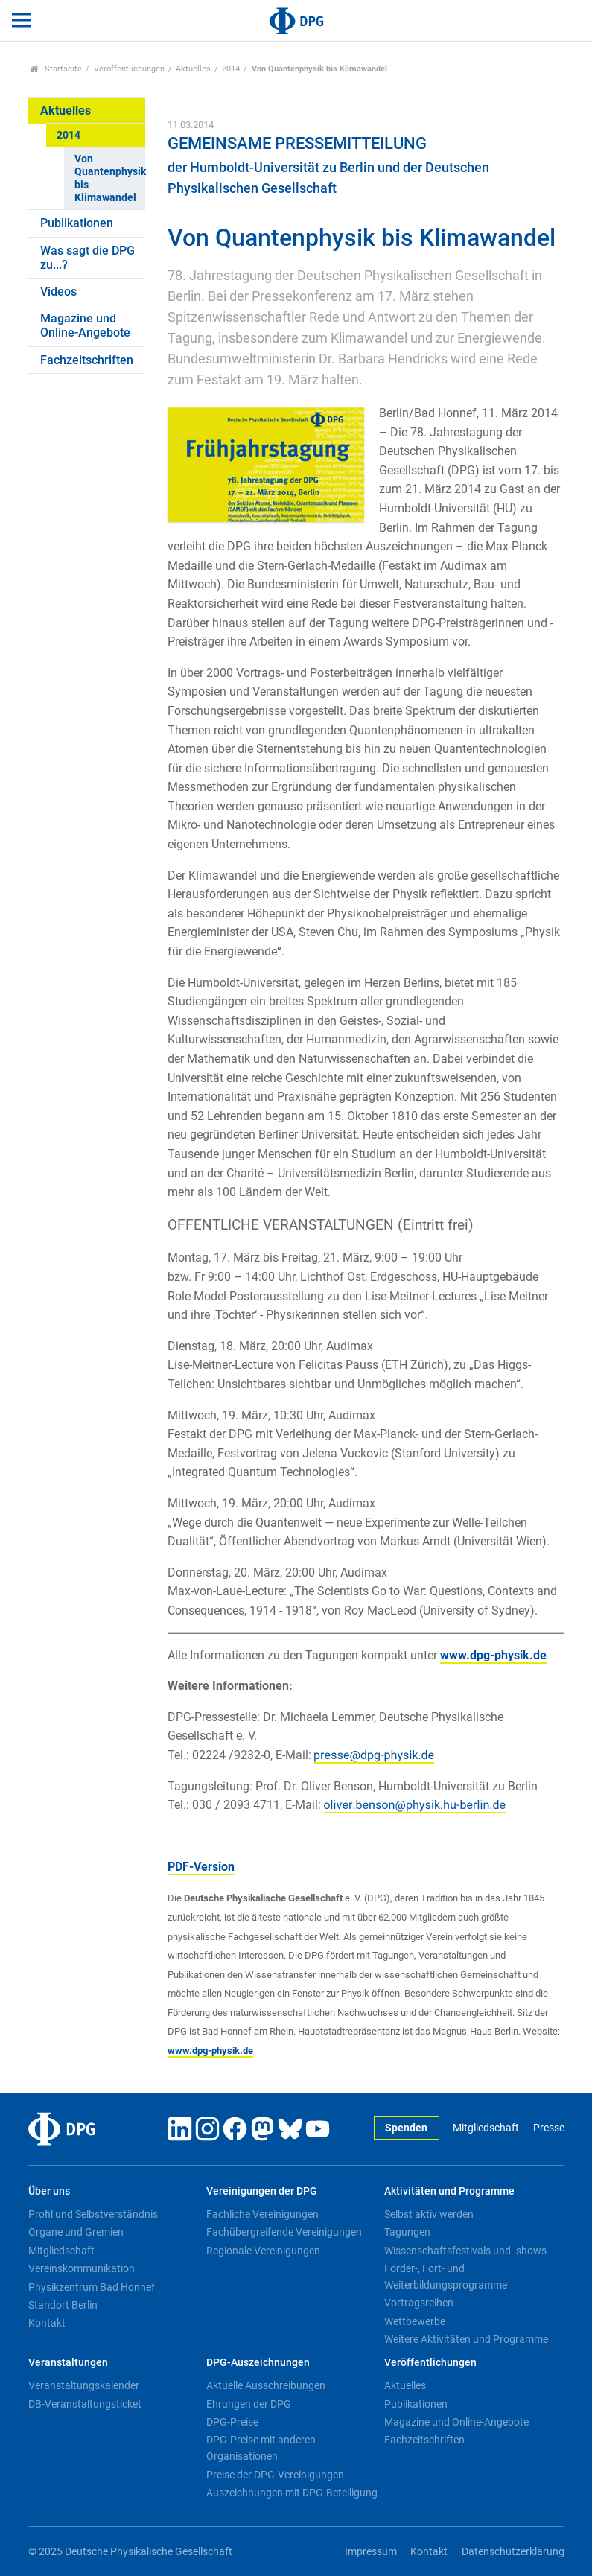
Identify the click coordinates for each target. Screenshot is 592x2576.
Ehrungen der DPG (248, 2404)
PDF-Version (201, 1867)
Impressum (371, 2551)
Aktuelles (193, 69)
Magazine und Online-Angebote (85, 325)
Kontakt (47, 2323)
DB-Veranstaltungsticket (84, 2404)
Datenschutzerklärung (513, 2551)
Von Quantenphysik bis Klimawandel (109, 178)
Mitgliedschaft (486, 2128)
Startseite (56, 69)
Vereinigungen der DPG (261, 2191)
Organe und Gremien (76, 2232)
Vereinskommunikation (81, 2268)
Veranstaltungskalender (83, 2385)
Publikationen (76, 223)
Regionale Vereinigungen (263, 2251)
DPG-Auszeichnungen (258, 2362)
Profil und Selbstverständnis (93, 2214)
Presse (548, 2128)
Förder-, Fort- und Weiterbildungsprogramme (445, 2276)
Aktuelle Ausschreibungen (265, 2385)
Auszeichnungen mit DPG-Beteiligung (292, 2493)
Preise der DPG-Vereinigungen (275, 2475)
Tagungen (407, 2232)
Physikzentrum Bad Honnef (91, 2287)
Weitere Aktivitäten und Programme (466, 2339)
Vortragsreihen (418, 2303)
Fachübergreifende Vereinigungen (284, 2232)
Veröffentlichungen (129, 69)
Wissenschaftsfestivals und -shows (465, 2251)
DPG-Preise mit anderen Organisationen (261, 2448)
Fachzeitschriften (86, 360)
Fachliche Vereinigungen (262, 2214)
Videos (58, 291)
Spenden (406, 2128)
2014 (231, 69)
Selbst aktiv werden (429, 2214)
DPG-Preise (232, 2422)
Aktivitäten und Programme (449, 2191)
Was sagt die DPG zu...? (87, 258)
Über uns (49, 2191)
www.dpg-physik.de (493, 1655)
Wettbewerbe (414, 2321)
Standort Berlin (63, 2305)
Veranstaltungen (68, 2362)
